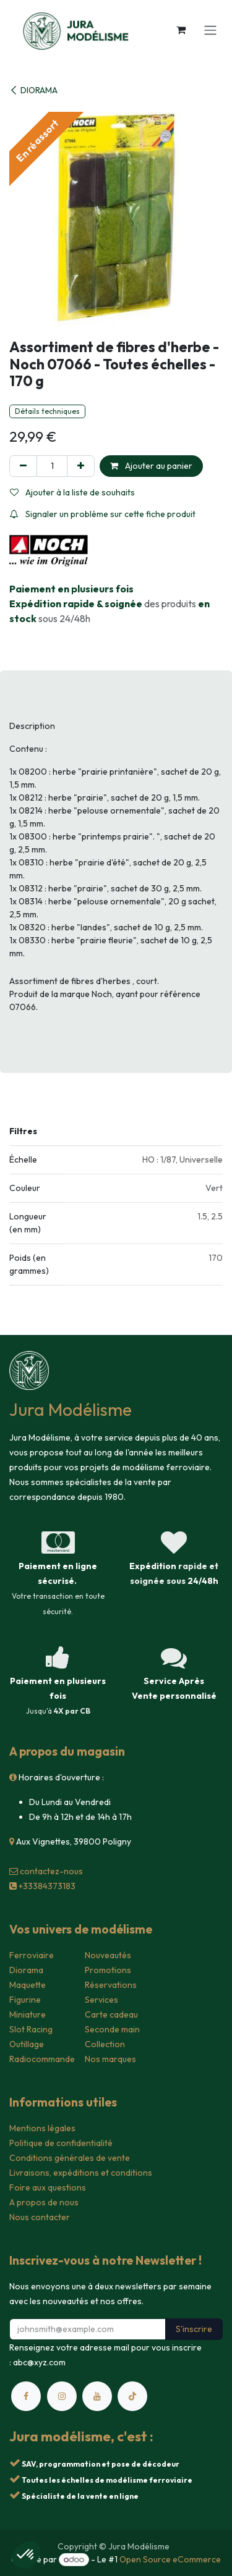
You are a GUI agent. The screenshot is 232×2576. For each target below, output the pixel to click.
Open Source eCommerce (170, 2559)
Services (101, 1999)
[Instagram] (62, 2396)
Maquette (27, 1984)
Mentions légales (42, 2128)
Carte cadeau (111, 2014)
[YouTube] (97, 2396)
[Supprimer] (23, 466)
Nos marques (110, 2059)
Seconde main (112, 2029)
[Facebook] (26, 2396)
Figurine (25, 1999)
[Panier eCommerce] (180, 29)
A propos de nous (44, 2202)
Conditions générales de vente (69, 2157)
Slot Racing (31, 2029)
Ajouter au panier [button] (151, 465)
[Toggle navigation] (210, 30)
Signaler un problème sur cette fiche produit (102, 514)
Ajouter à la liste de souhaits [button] (72, 492)
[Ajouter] (81, 466)
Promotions (108, 1970)
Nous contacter (39, 2217)
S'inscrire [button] (194, 2328)
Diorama (26, 1970)
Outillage (26, 2044)
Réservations (111, 1984)
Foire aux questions (47, 2187)
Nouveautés (108, 1955)
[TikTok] (132, 2396)
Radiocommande (42, 2059)
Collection (105, 2044)
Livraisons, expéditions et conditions (80, 2172)
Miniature (27, 2014)
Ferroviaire (31, 1955)
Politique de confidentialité (61, 2143)
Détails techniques (47, 411)
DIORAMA (33, 90)
